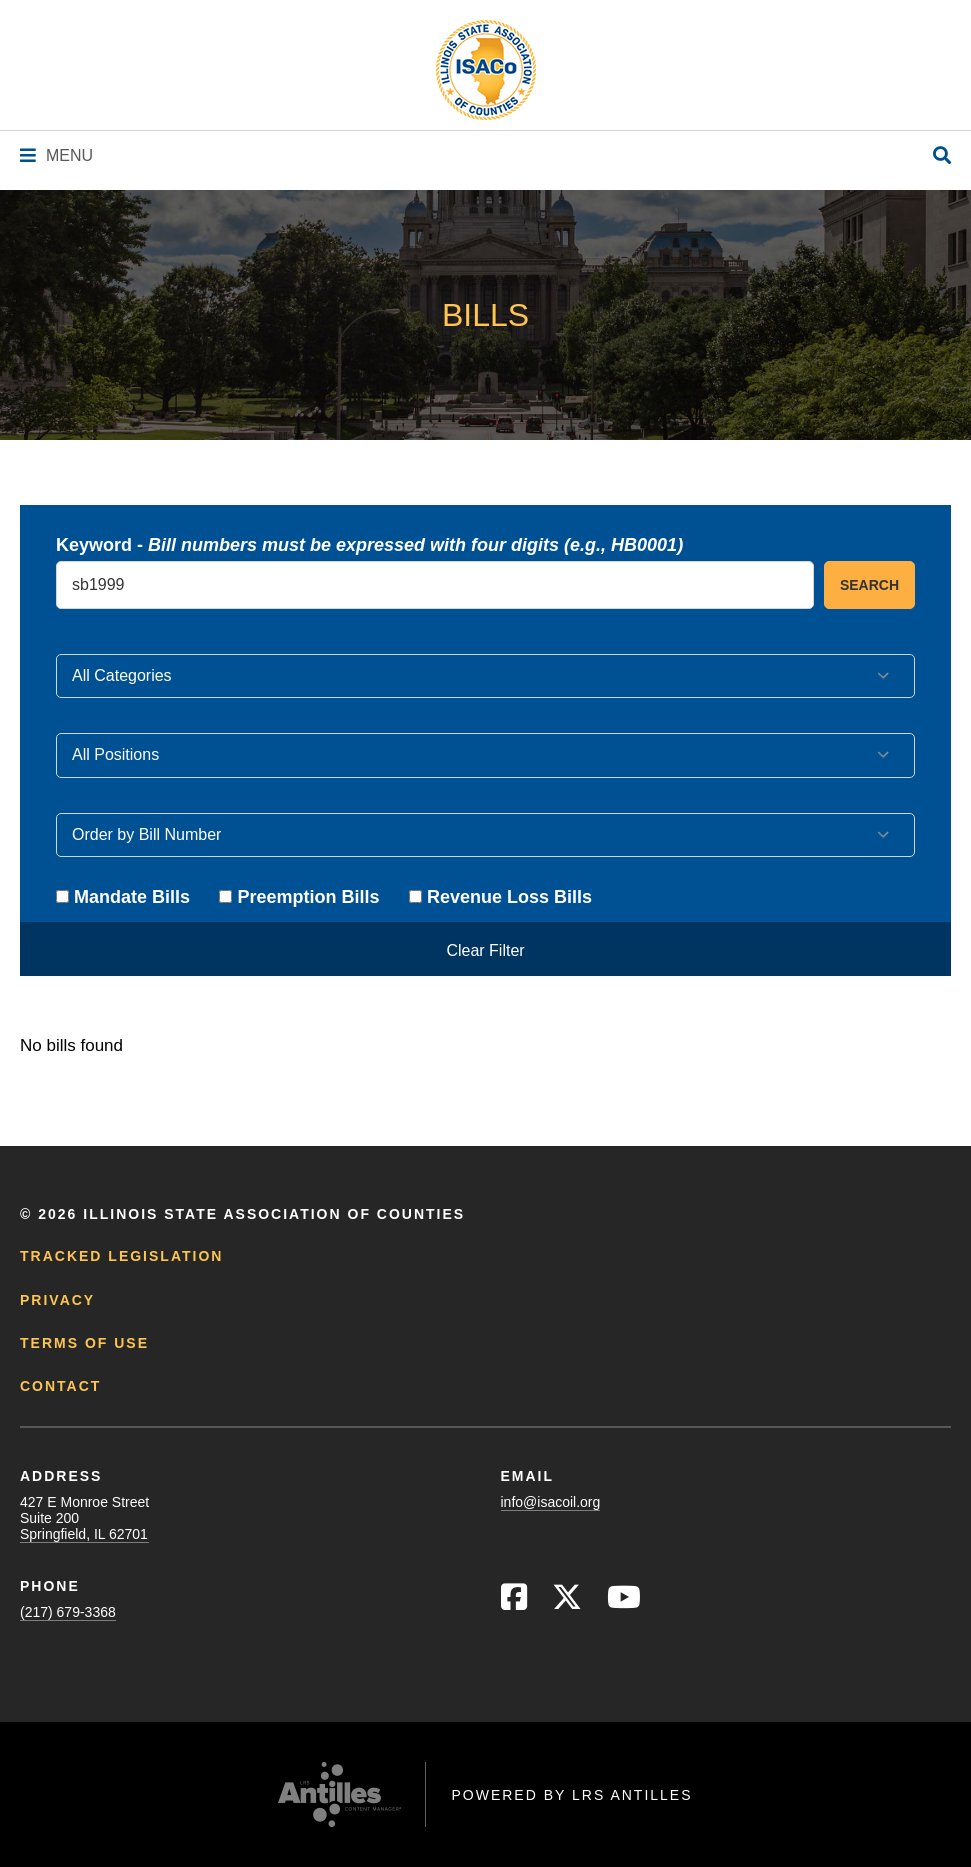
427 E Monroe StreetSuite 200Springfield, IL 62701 (84, 1518)
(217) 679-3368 (68, 1612)
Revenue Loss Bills (500, 897)
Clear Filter (485, 950)
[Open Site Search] (942, 156)
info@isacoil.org (551, 1502)
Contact (60, 1386)
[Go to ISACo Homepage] (486, 70)
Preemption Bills (299, 897)
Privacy (57, 1300)
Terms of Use (84, 1343)
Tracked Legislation (121, 1256)
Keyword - (369, 545)
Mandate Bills (123, 897)
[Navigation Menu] (56, 155)
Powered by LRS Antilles (571, 1795)
